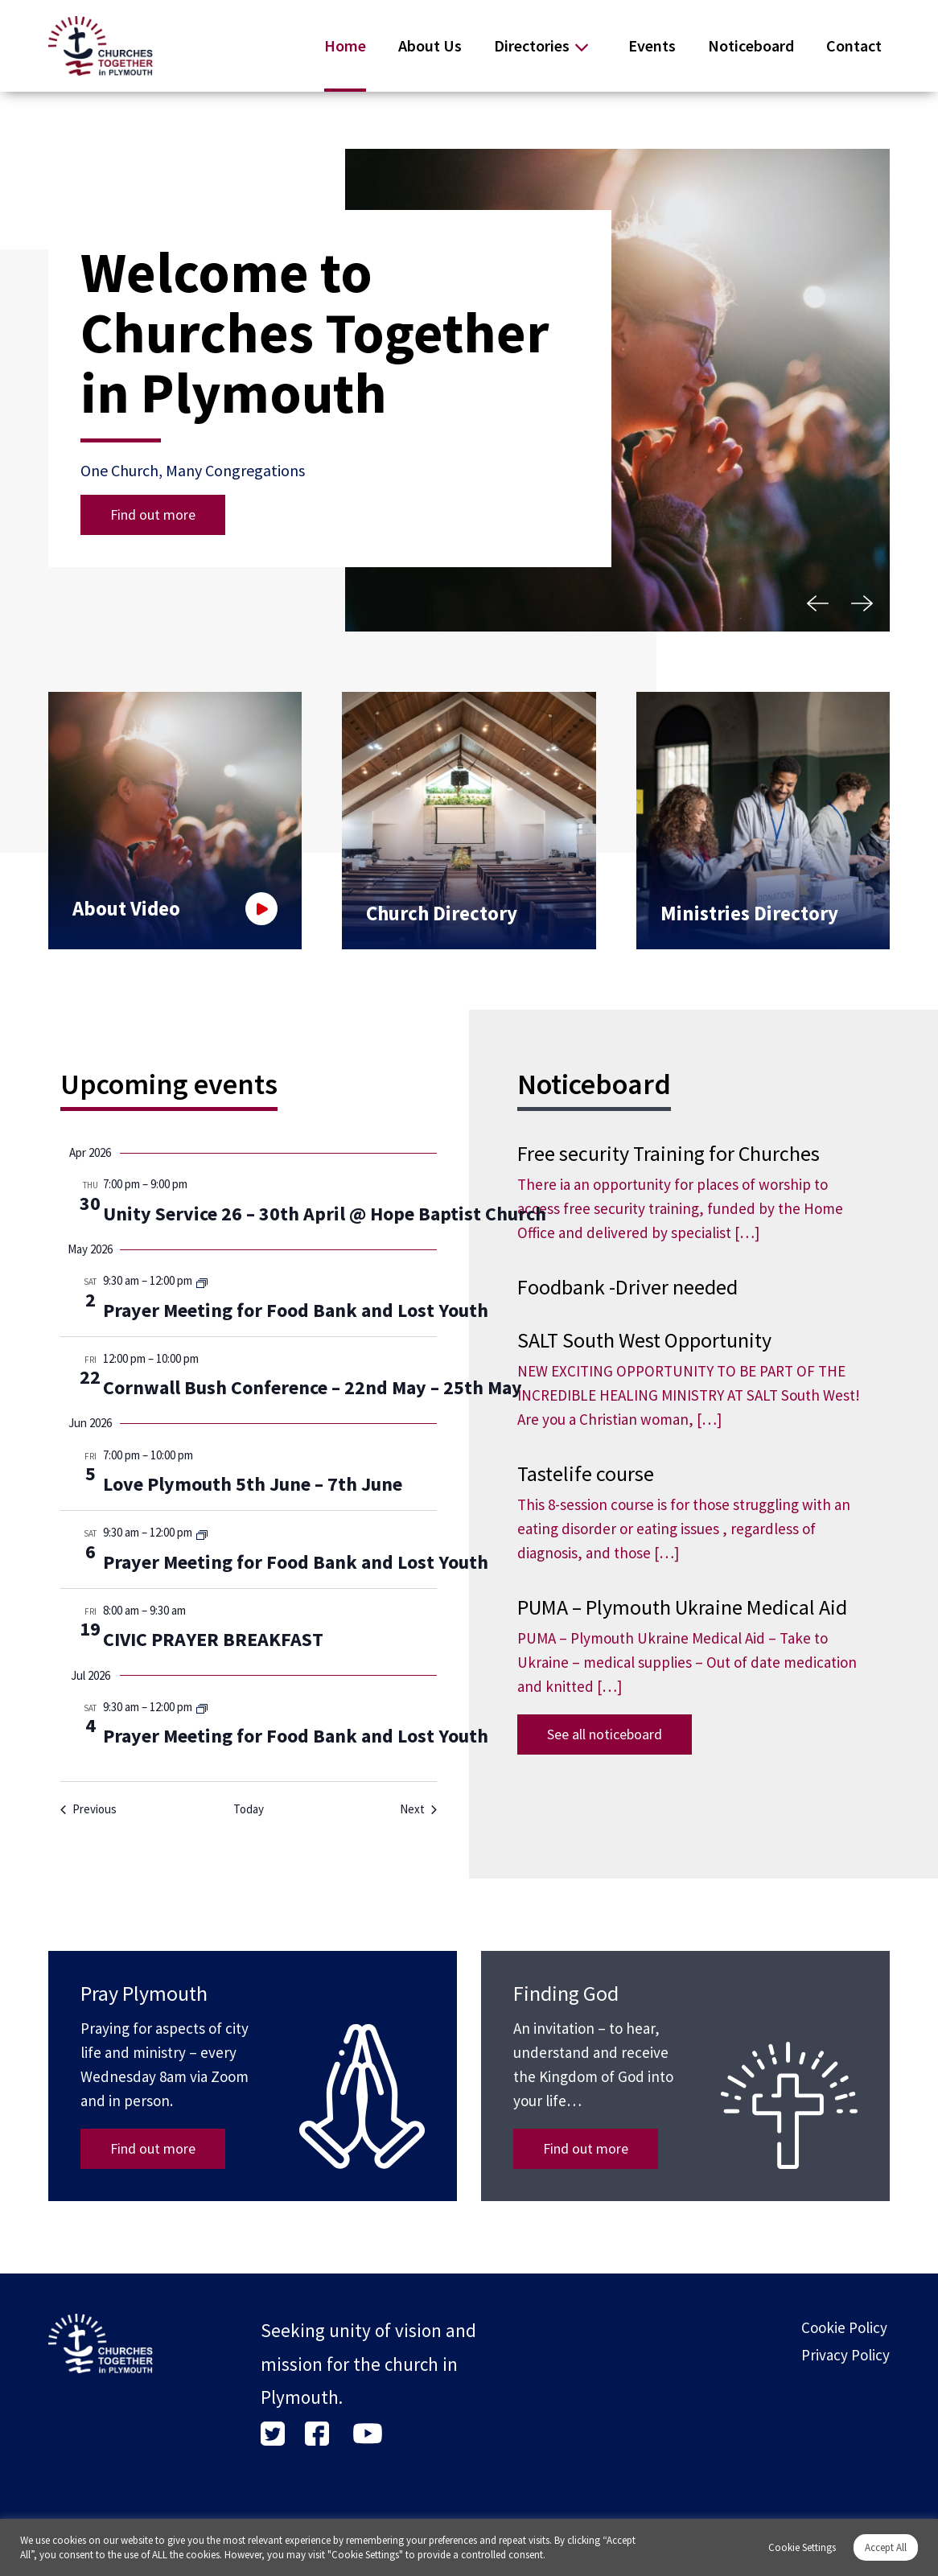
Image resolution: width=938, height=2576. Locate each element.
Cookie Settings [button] (802, 2547)
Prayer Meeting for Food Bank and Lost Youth (295, 1310)
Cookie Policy (844, 2327)
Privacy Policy (845, 2354)
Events (652, 45)
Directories (532, 45)
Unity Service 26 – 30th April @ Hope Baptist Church (324, 1213)
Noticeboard (751, 45)
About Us (430, 45)
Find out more (152, 514)
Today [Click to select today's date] (248, 1809)
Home (345, 45)
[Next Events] (418, 1809)
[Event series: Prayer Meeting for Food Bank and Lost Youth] (202, 1281)
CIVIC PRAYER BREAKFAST (213, 1639)
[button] (817, 603)
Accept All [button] (886, 2547)
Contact (854, 45)
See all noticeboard (604, 1734)
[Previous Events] (88, 1809)
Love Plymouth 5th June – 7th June (252, 1483)
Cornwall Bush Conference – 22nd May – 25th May (312, 1387)
